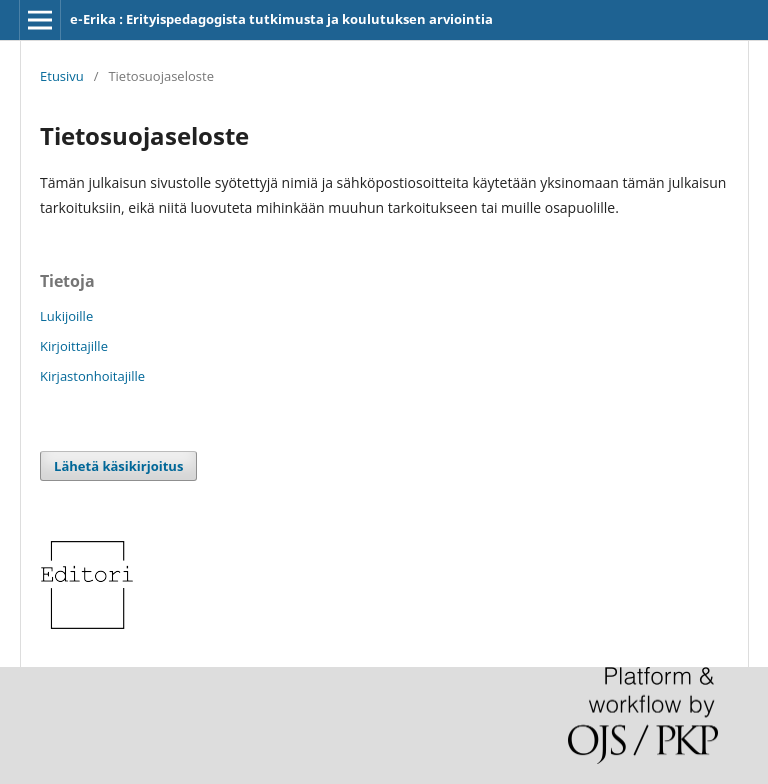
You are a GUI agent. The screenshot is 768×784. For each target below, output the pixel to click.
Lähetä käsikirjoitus (118, 466)
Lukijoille (66, 316)
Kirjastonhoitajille (92, 376)
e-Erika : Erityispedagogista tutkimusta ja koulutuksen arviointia (281, 19)
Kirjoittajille (74, 346)
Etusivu (62, 76)
